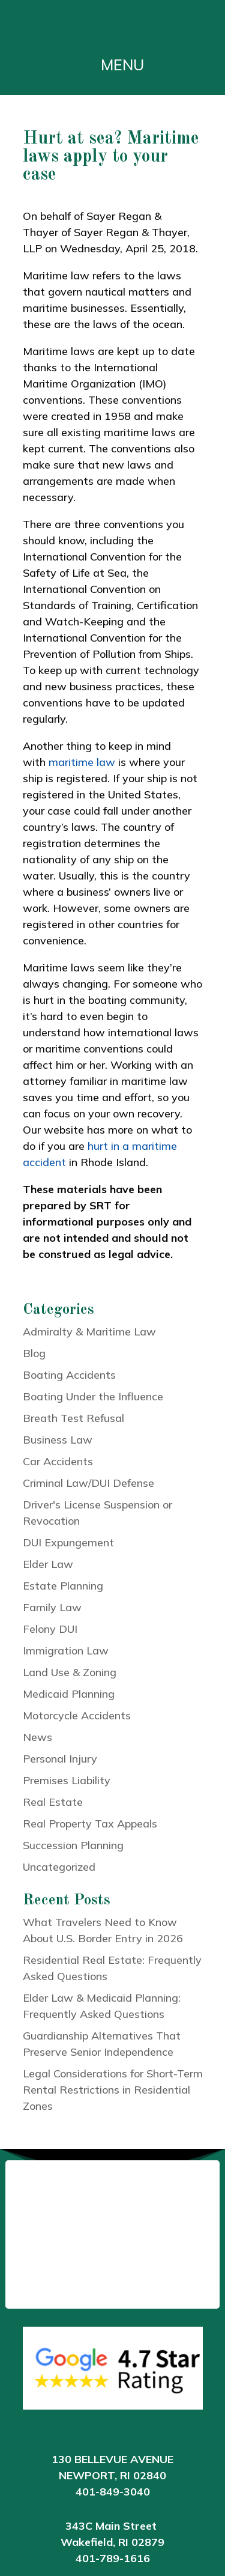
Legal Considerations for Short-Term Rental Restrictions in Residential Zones (113, 2090)
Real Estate (53, 1802)
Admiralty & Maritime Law (89, 1331)
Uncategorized (59, 1867)
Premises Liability (66, 1780)
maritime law (82, 762)
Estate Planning (63, 1586)
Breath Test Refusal (73, 1418)
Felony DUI (50, 1629)
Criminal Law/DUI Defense (88, 1483)
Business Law (57, 1440)
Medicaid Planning (69, 1694)
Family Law (52, 1607)
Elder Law (48, 1564)
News (37, 1737)
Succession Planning (73, 1845)
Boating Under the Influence (93, 1396)
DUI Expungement (68, 1542)
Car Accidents (58, 1461)
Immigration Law (66, 1650)
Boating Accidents (69, 1375)
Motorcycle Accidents (77, 1715)
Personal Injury (60, 1759)
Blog (34, 1353)
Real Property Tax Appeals (90, 1823)
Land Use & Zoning (69, 1672)
